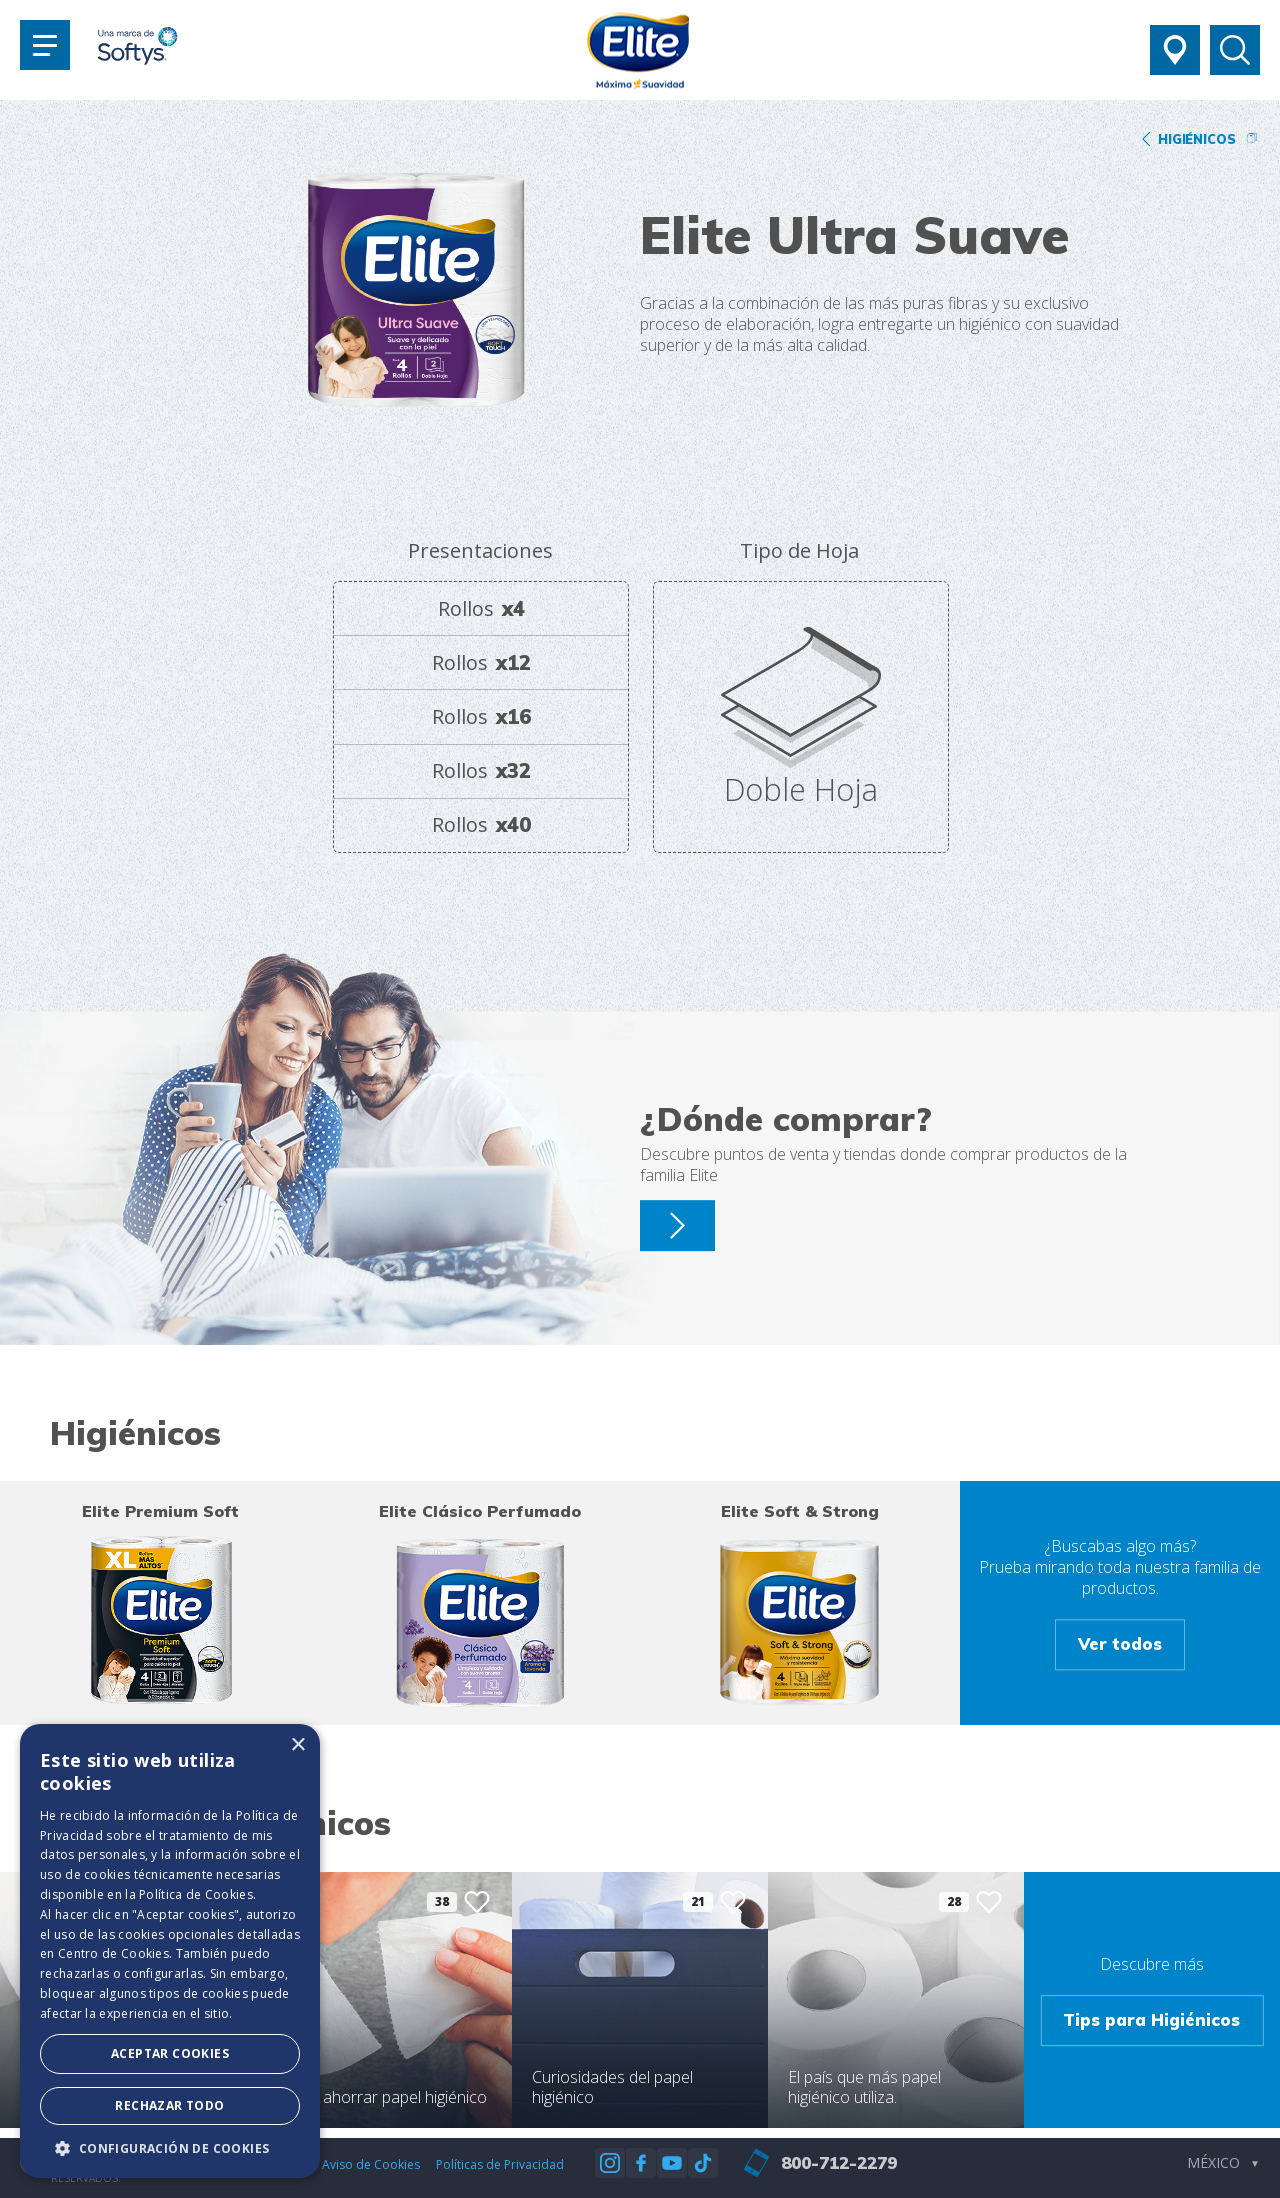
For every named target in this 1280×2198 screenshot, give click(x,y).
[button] (170, 2148)
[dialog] (170, 1951)
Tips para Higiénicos (1151, 2019)
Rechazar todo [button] (169, 2105)
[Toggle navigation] (45, 45)
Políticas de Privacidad (500, 2164)
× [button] (297, 1745)
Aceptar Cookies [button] (170, 2053)
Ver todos (1120, 1643)
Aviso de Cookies (371, 2164)
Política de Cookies (196, 1894)
